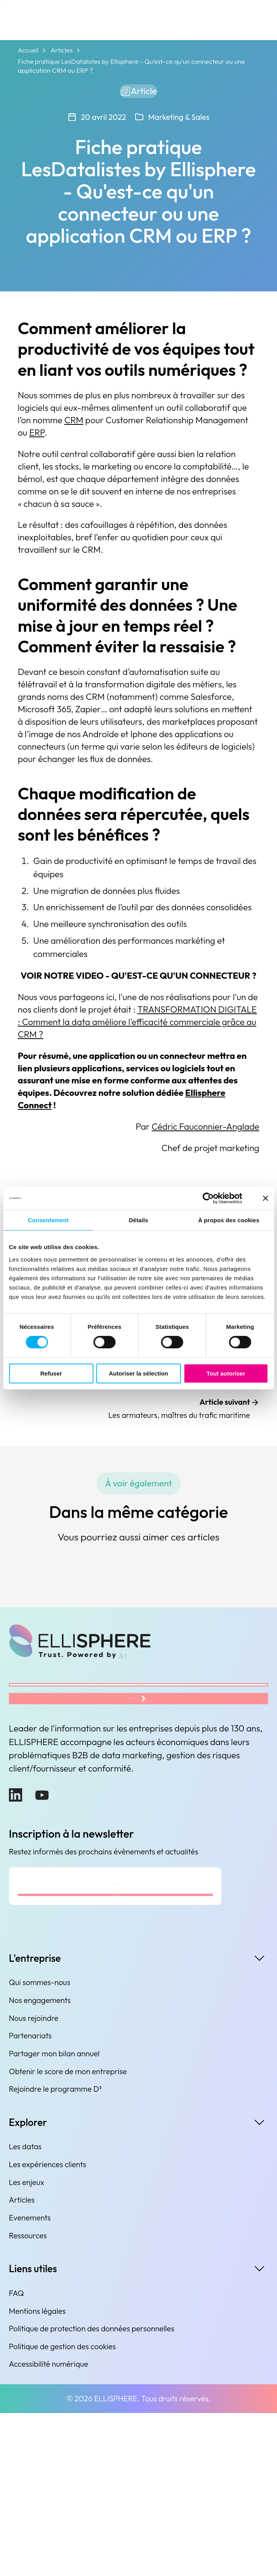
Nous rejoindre (33, 2181)
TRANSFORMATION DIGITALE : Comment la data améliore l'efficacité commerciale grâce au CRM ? (137, 1028)
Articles (62, 50)
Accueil (28, 50)
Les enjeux (26, 2345)
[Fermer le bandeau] (265, 1198)
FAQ (16, 2456)
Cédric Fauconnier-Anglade (205, 1132)
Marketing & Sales (178, 123)
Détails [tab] (138, 1220)
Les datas (25, 2310)
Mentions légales (37, 2474)
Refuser (51, 1373)
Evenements (30, 2380)
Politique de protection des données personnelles (91, 2491)
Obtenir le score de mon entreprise (68, 2234)
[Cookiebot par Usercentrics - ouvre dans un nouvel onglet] (208, 1198)
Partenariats (30, 2198)
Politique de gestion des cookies (62, 2509)
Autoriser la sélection (138, 1373)
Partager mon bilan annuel (54, 2216)
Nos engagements (40, 2163)
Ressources (28, 2398)
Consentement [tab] (48, 1220)
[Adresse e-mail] (115, 2017)
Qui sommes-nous (39, 2145)
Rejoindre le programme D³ (55, 2252)
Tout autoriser (225, 1373)
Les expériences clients (47, 2327)
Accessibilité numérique (48, 2527)
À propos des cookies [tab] (229, 1220)
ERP (36, 438)
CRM (73, 426)
